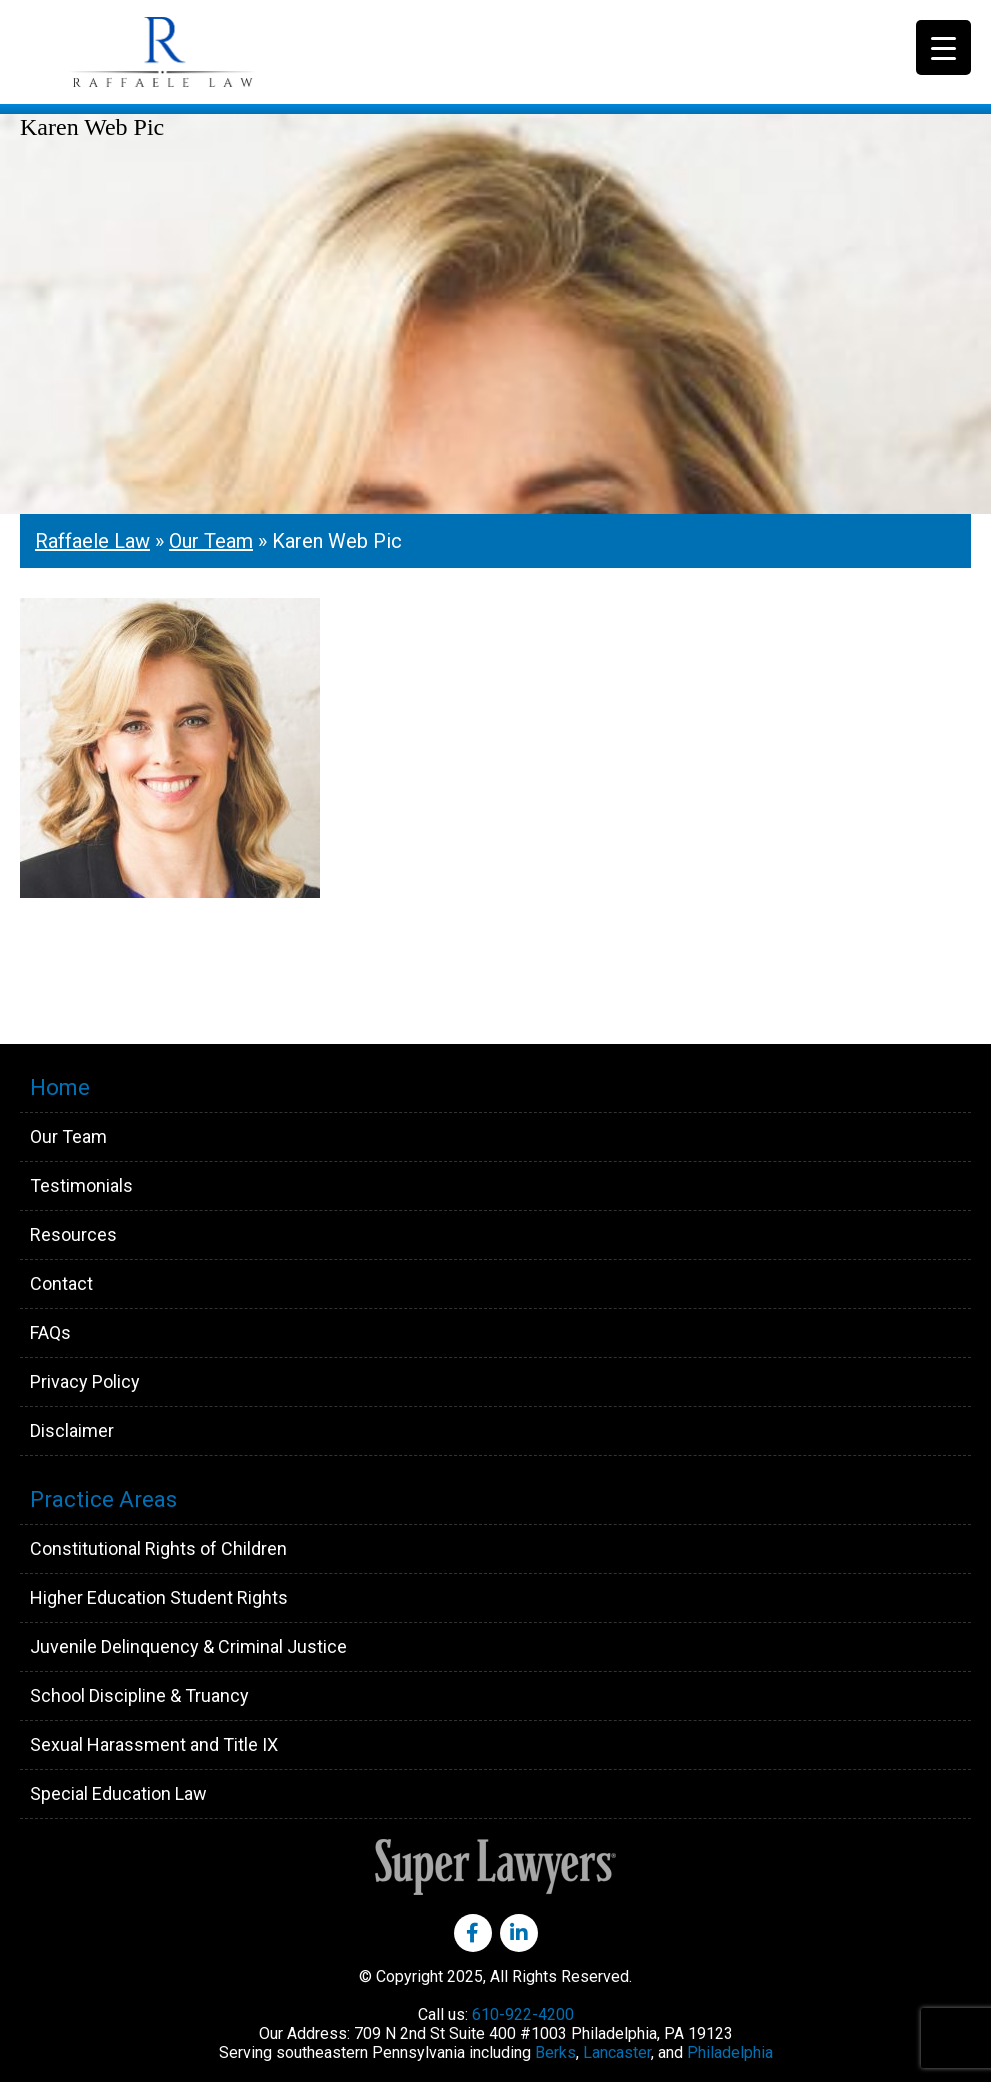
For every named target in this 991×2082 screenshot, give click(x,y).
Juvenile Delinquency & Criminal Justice (188, 1646)
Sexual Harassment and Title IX (154, 1744)
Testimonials (81, 1185)
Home (60, 1087)
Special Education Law (118, 1793)
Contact (61, 1283)
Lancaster (617, 2052)
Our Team (211, 541)
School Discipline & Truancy (139, 1695)
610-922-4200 (523, 2014)
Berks (555, 2052)
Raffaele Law (210, 52)
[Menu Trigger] (943, 47)
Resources (73, 1234)
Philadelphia (730, 2052)
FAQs (50, 1332)
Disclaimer (72, 1430)
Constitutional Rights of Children (158, 1548)
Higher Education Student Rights (159, 1597)
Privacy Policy (85, 1381)
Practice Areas (103, 1499)
